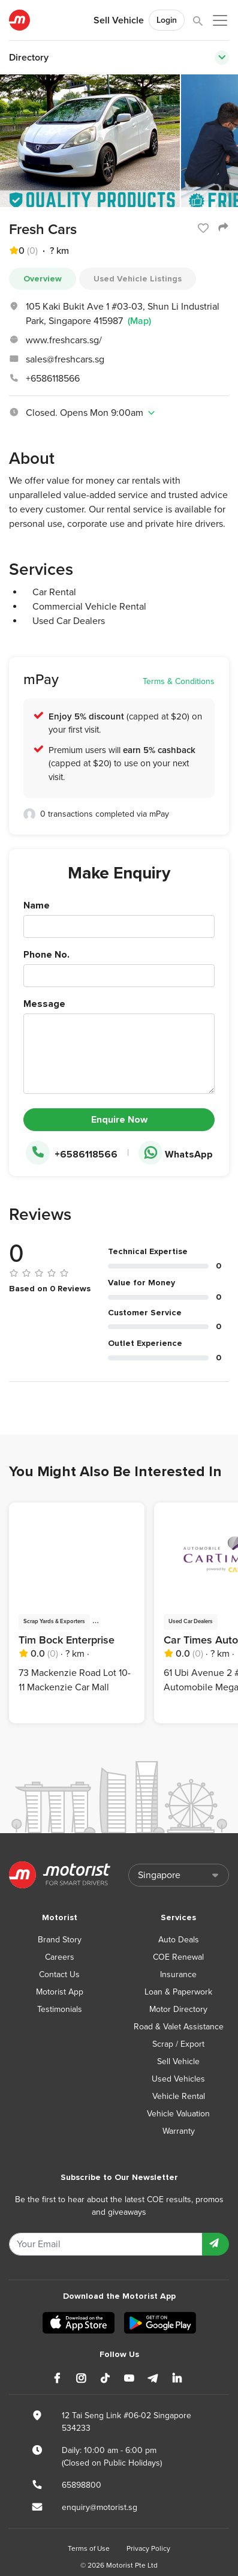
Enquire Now (119, 1120)
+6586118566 (53, 379)
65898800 (81, 2485)
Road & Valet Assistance (179, 2027)
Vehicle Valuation (178, 2114)
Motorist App (59, 1992)
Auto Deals (178, 1940)
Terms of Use (89, 2548)
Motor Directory (178, 2009)
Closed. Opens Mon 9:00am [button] (82, 413)
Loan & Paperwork (178, 1992)
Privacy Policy (148, 2548)
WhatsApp (175, 1153)
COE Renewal (178, 1957)
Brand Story (60, 1940)
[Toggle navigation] (222, 57)
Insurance (178, 1974)
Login (166, 20)
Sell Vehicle (119, 20)
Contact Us (59, 1974)
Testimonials (59, 2009)
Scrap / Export (178, 2044)
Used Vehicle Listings (138, 279)
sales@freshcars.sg (65, 359)
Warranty (178, 2131)
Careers (59, 1957)
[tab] (119, 413)
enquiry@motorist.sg (99, 2507)
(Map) (139, 321)
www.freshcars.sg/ (64, 340)
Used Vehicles (178, 2079)
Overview (42, 279)
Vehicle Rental (178, 2096)
